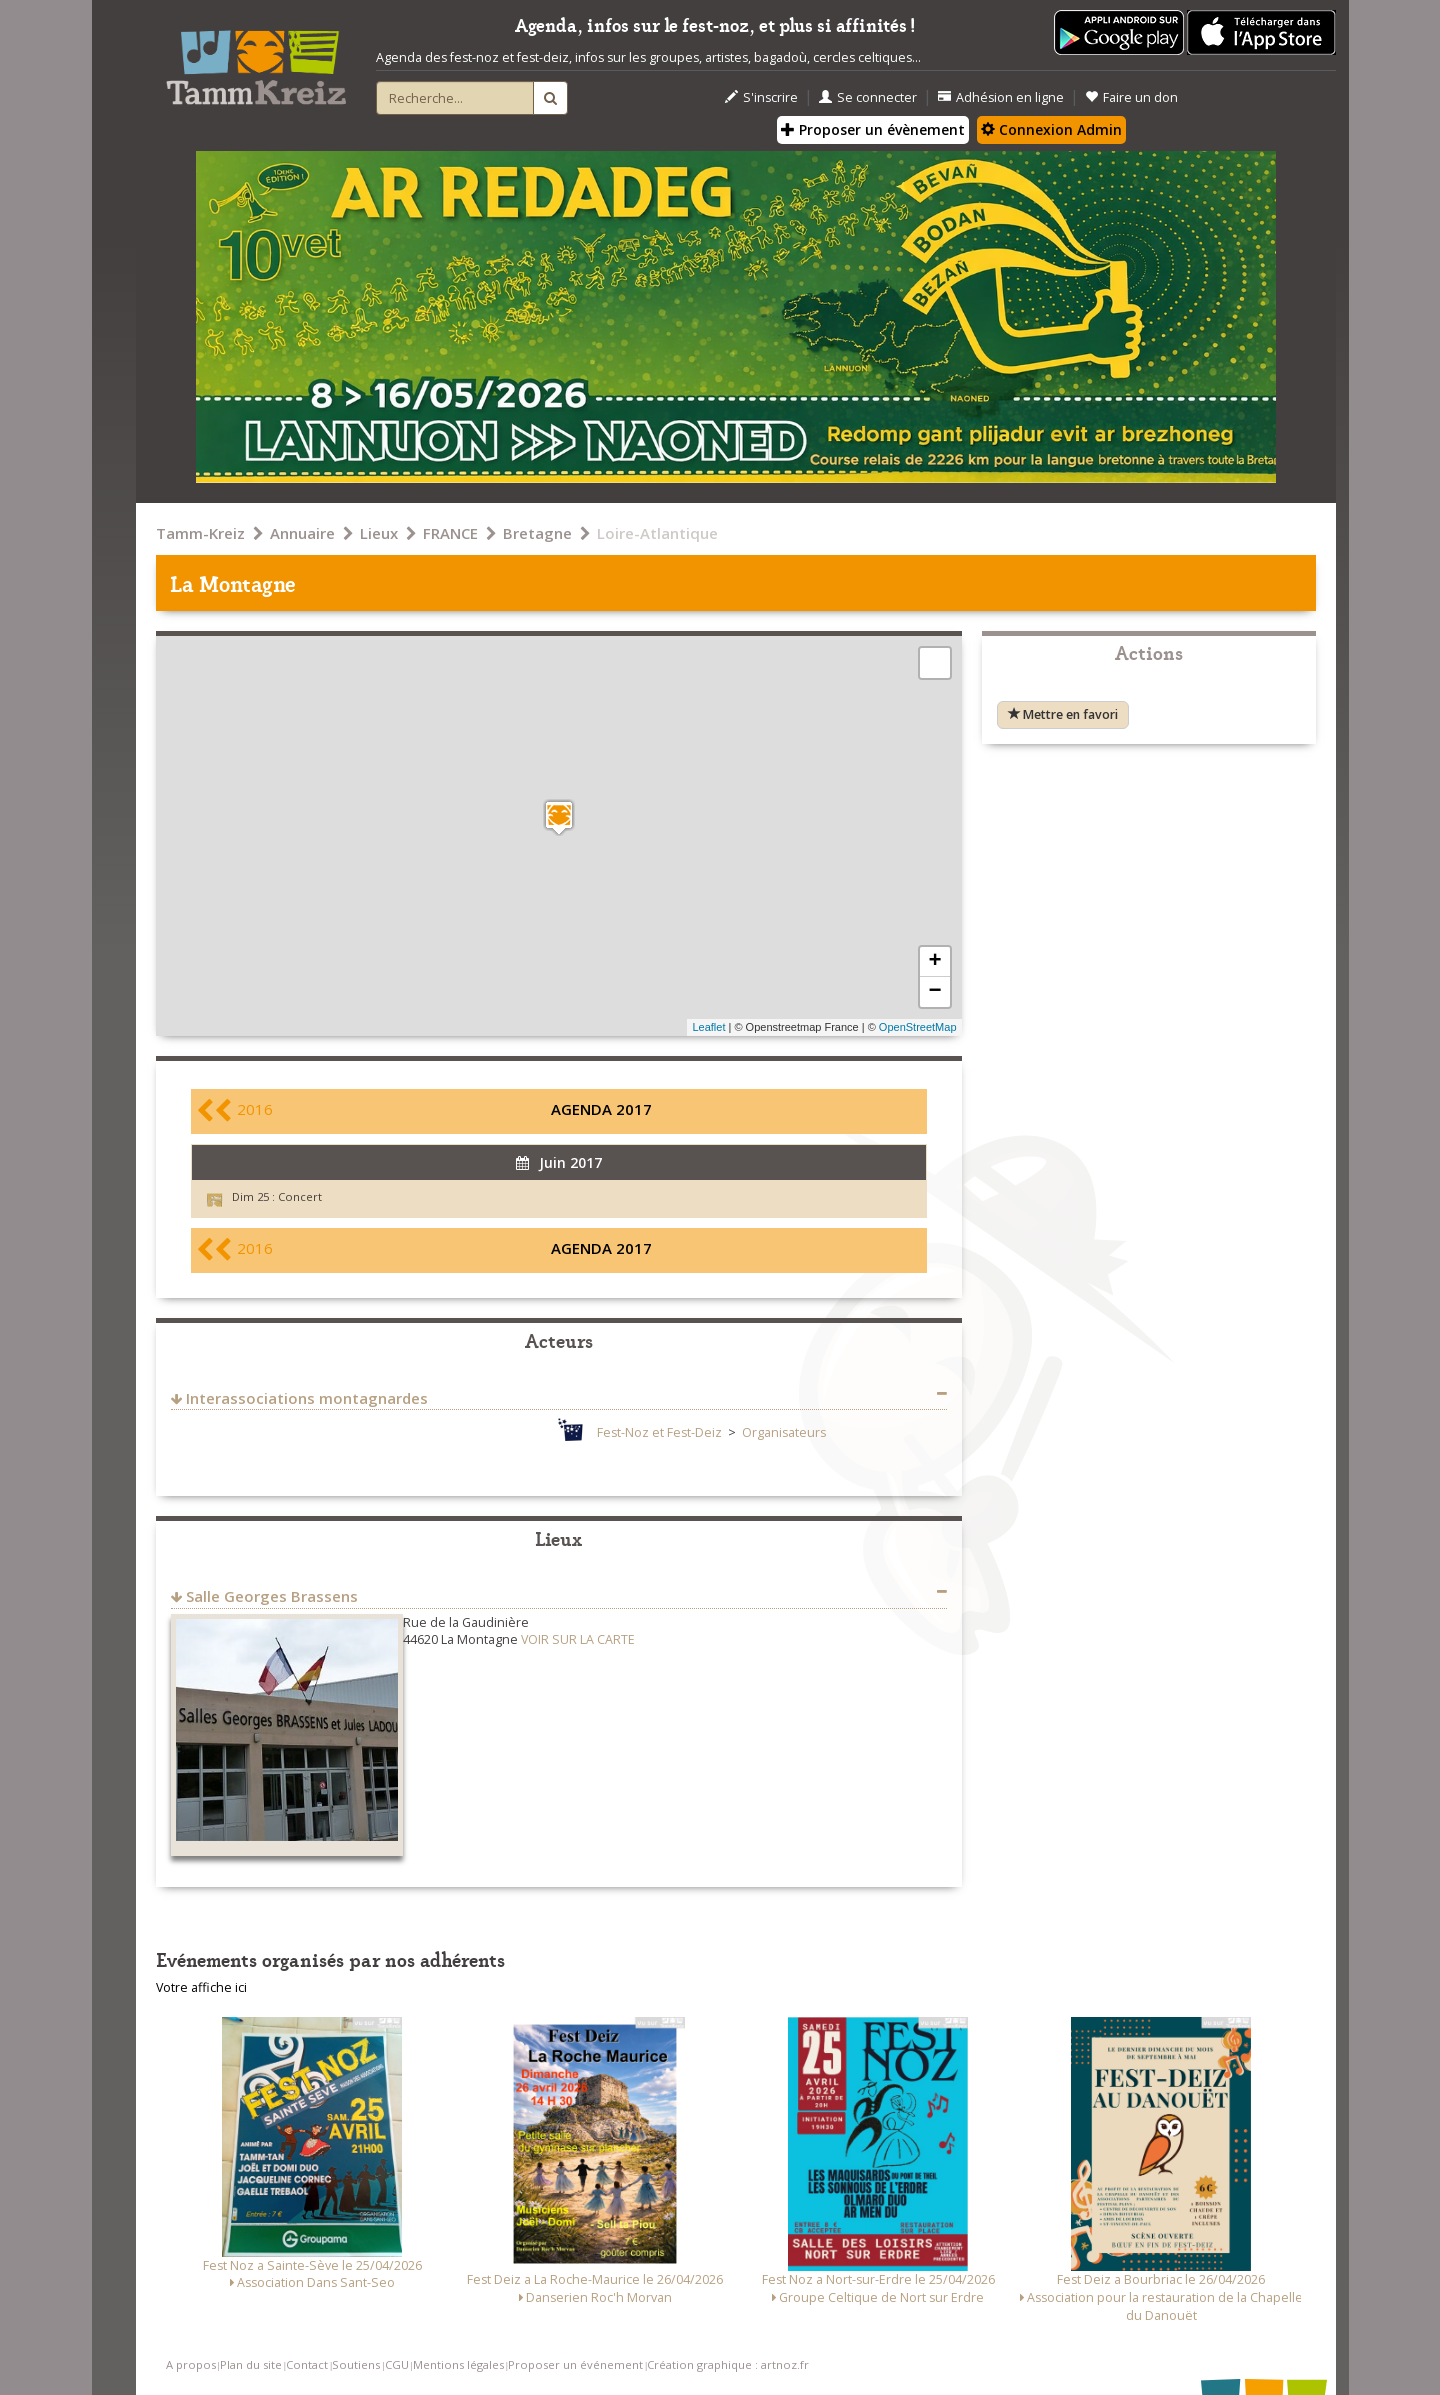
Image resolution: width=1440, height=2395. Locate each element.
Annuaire (302, 533)
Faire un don (1131, 97)
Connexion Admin (1051, 129)
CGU (397, 2364)
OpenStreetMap (918, 1027)
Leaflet (708, 1027)
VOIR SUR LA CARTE (578, 1639)
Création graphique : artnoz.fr (728, 2364)
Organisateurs (784, 1432)
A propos (191, 2364)
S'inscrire (761, 97)
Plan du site (251, 2364)
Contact (307, 2364)
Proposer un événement (575, 2364)
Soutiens (356, 2364)
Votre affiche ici (201, 1987)
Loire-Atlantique (657, 533)
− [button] (934, 992)
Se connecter (868, 97)
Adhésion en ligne (1001, 97)
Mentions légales (458, 2364)
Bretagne (537, 533)
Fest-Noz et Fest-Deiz (659, 1432)
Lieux (379, 533)
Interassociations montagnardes (307, 1398)
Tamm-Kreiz (200, 533)
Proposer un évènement (873, 129)
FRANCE (450, 533)
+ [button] (934, 962)
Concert (300, 1196)
